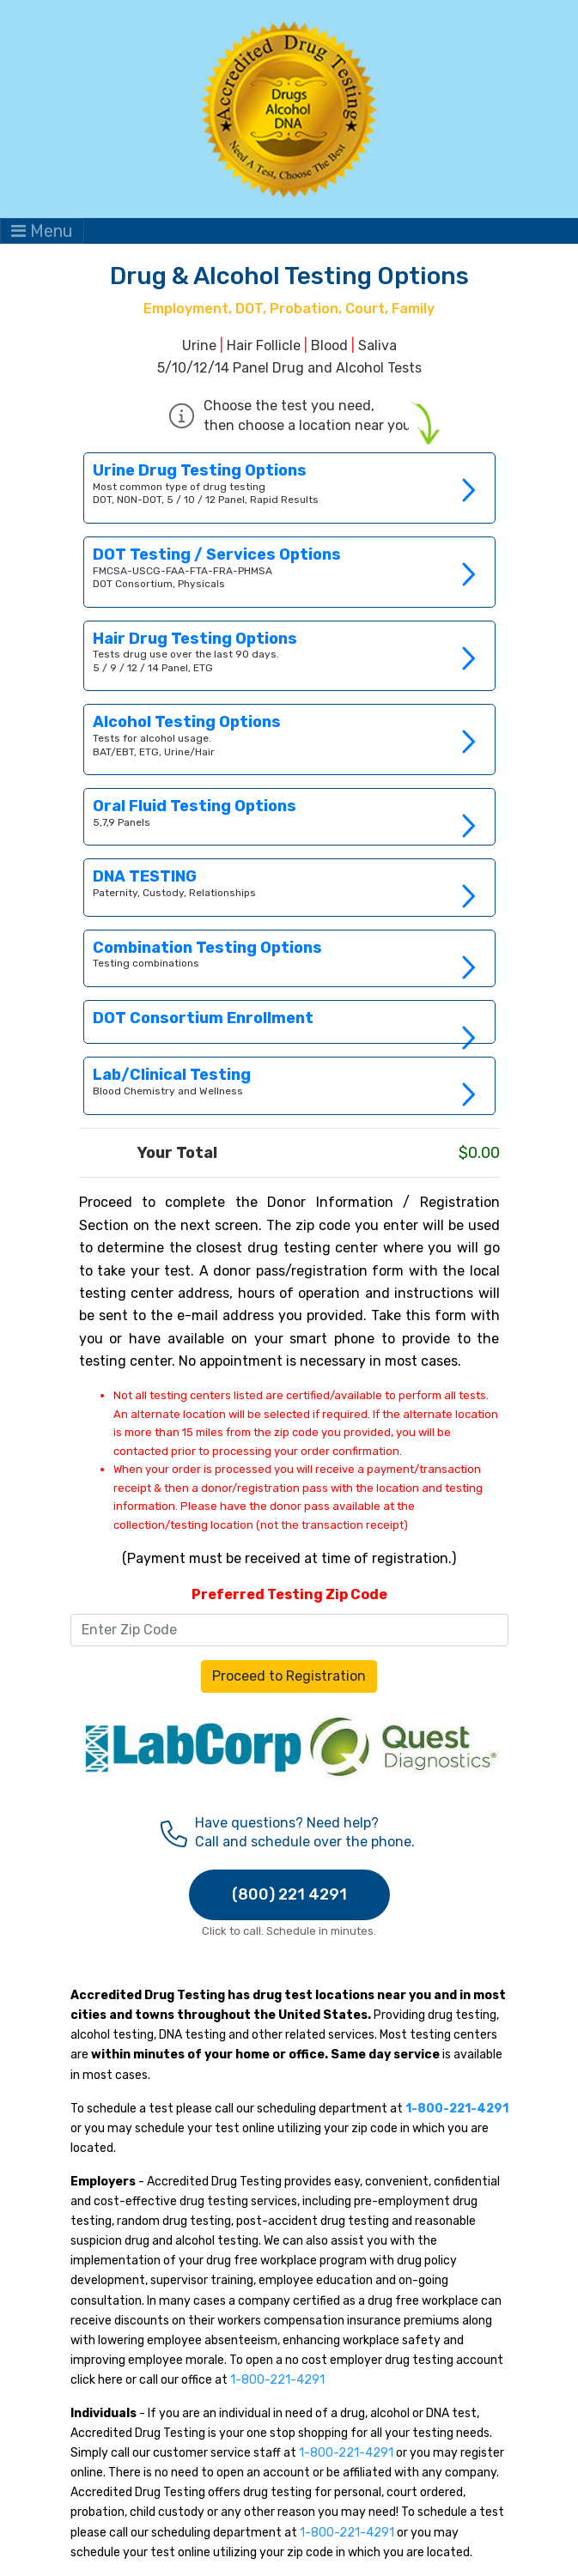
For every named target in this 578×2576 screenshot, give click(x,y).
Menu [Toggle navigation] (42, 231)
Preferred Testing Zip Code (289, 1594)
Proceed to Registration (289, 1676)
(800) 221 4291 (289, 1894)
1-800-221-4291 (277, 2380)
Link (289, 887)
